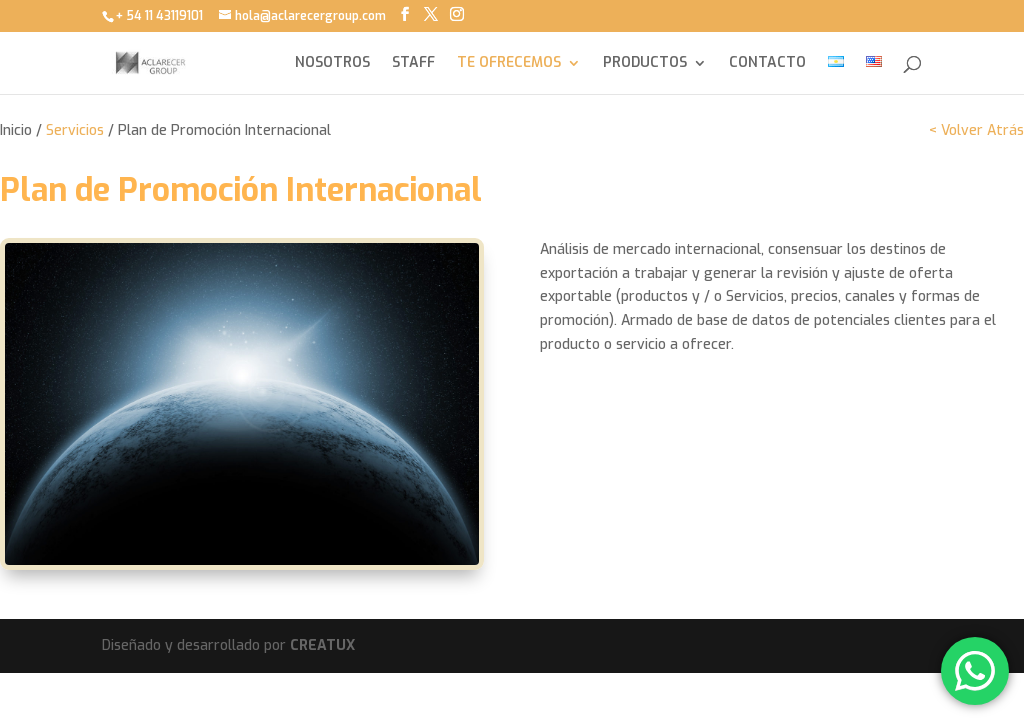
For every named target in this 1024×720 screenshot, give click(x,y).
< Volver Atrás (976, 130)
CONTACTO (767, 64)
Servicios (75, 130)
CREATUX (322, 645)
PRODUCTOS (645, 64)
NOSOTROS (332, 64)
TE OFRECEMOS (509, 64)
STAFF (413, 64)
